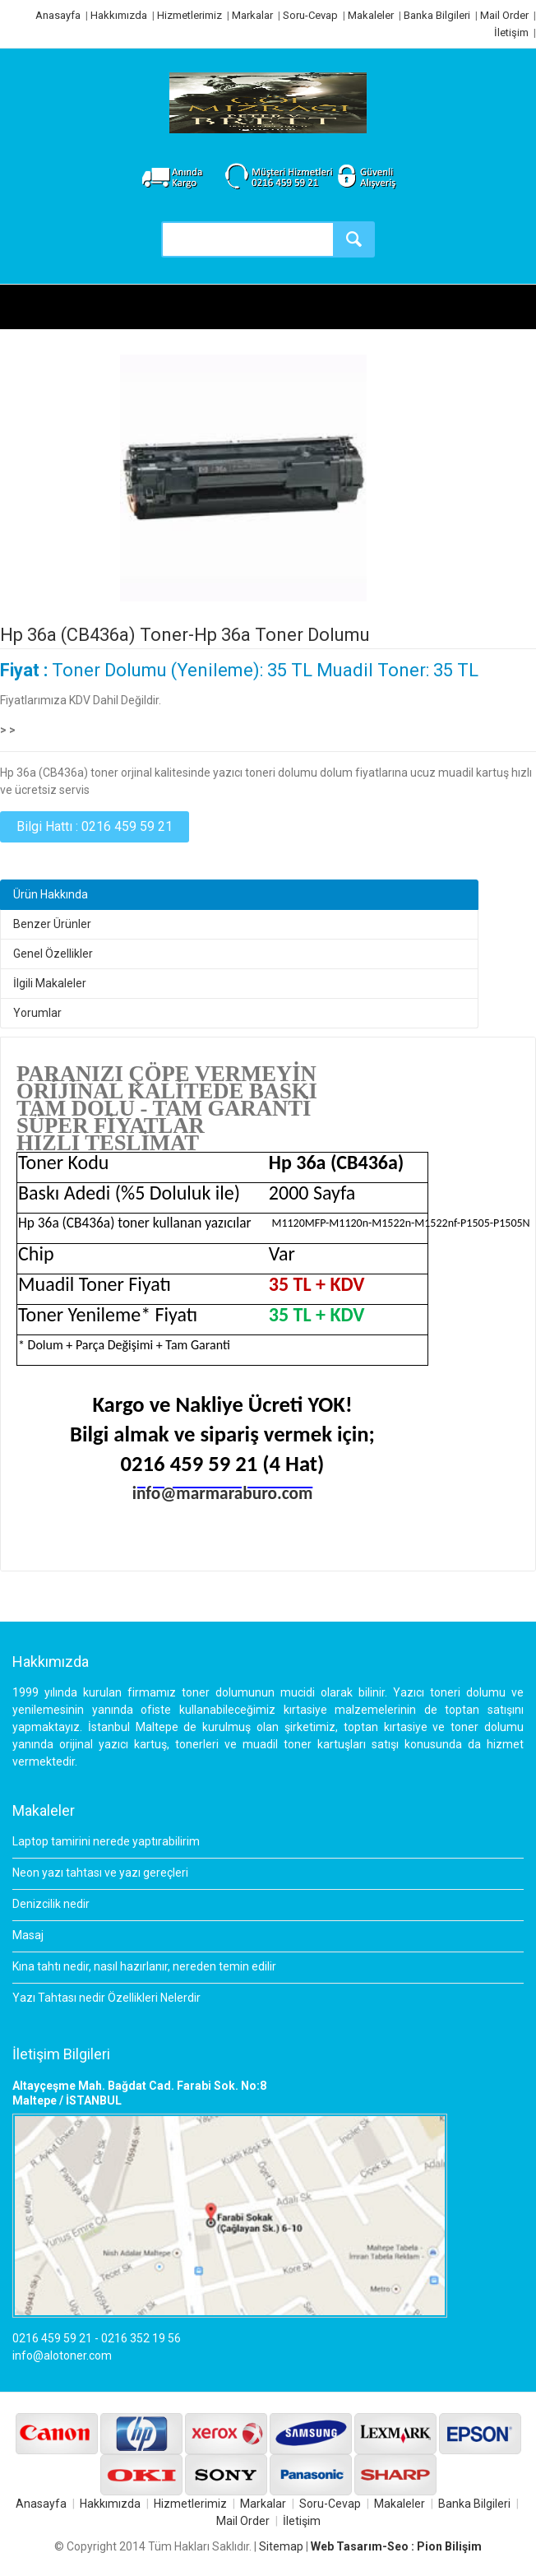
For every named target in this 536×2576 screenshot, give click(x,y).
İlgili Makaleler (49, 983)
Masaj (28, 1935)
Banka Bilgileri (437, 15)
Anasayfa (58, 15)
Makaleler (371, 15)
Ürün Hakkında (50, 894)
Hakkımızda (118, 15)
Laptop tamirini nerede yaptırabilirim (106, 1841)
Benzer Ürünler (52, 924)
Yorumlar (37, 1012)
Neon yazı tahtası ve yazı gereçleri (100, 1872)
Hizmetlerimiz (189, 15)
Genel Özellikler (53, 953)
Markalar (252, 15)
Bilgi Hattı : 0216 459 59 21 (94, 826)
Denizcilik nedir (51, 1903)
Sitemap (281, 2546)
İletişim (511, 32)
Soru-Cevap (310, 15)
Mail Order (504, 15)
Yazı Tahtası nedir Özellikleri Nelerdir (106, 1997)
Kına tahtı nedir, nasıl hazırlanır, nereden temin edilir (144, 1966)
